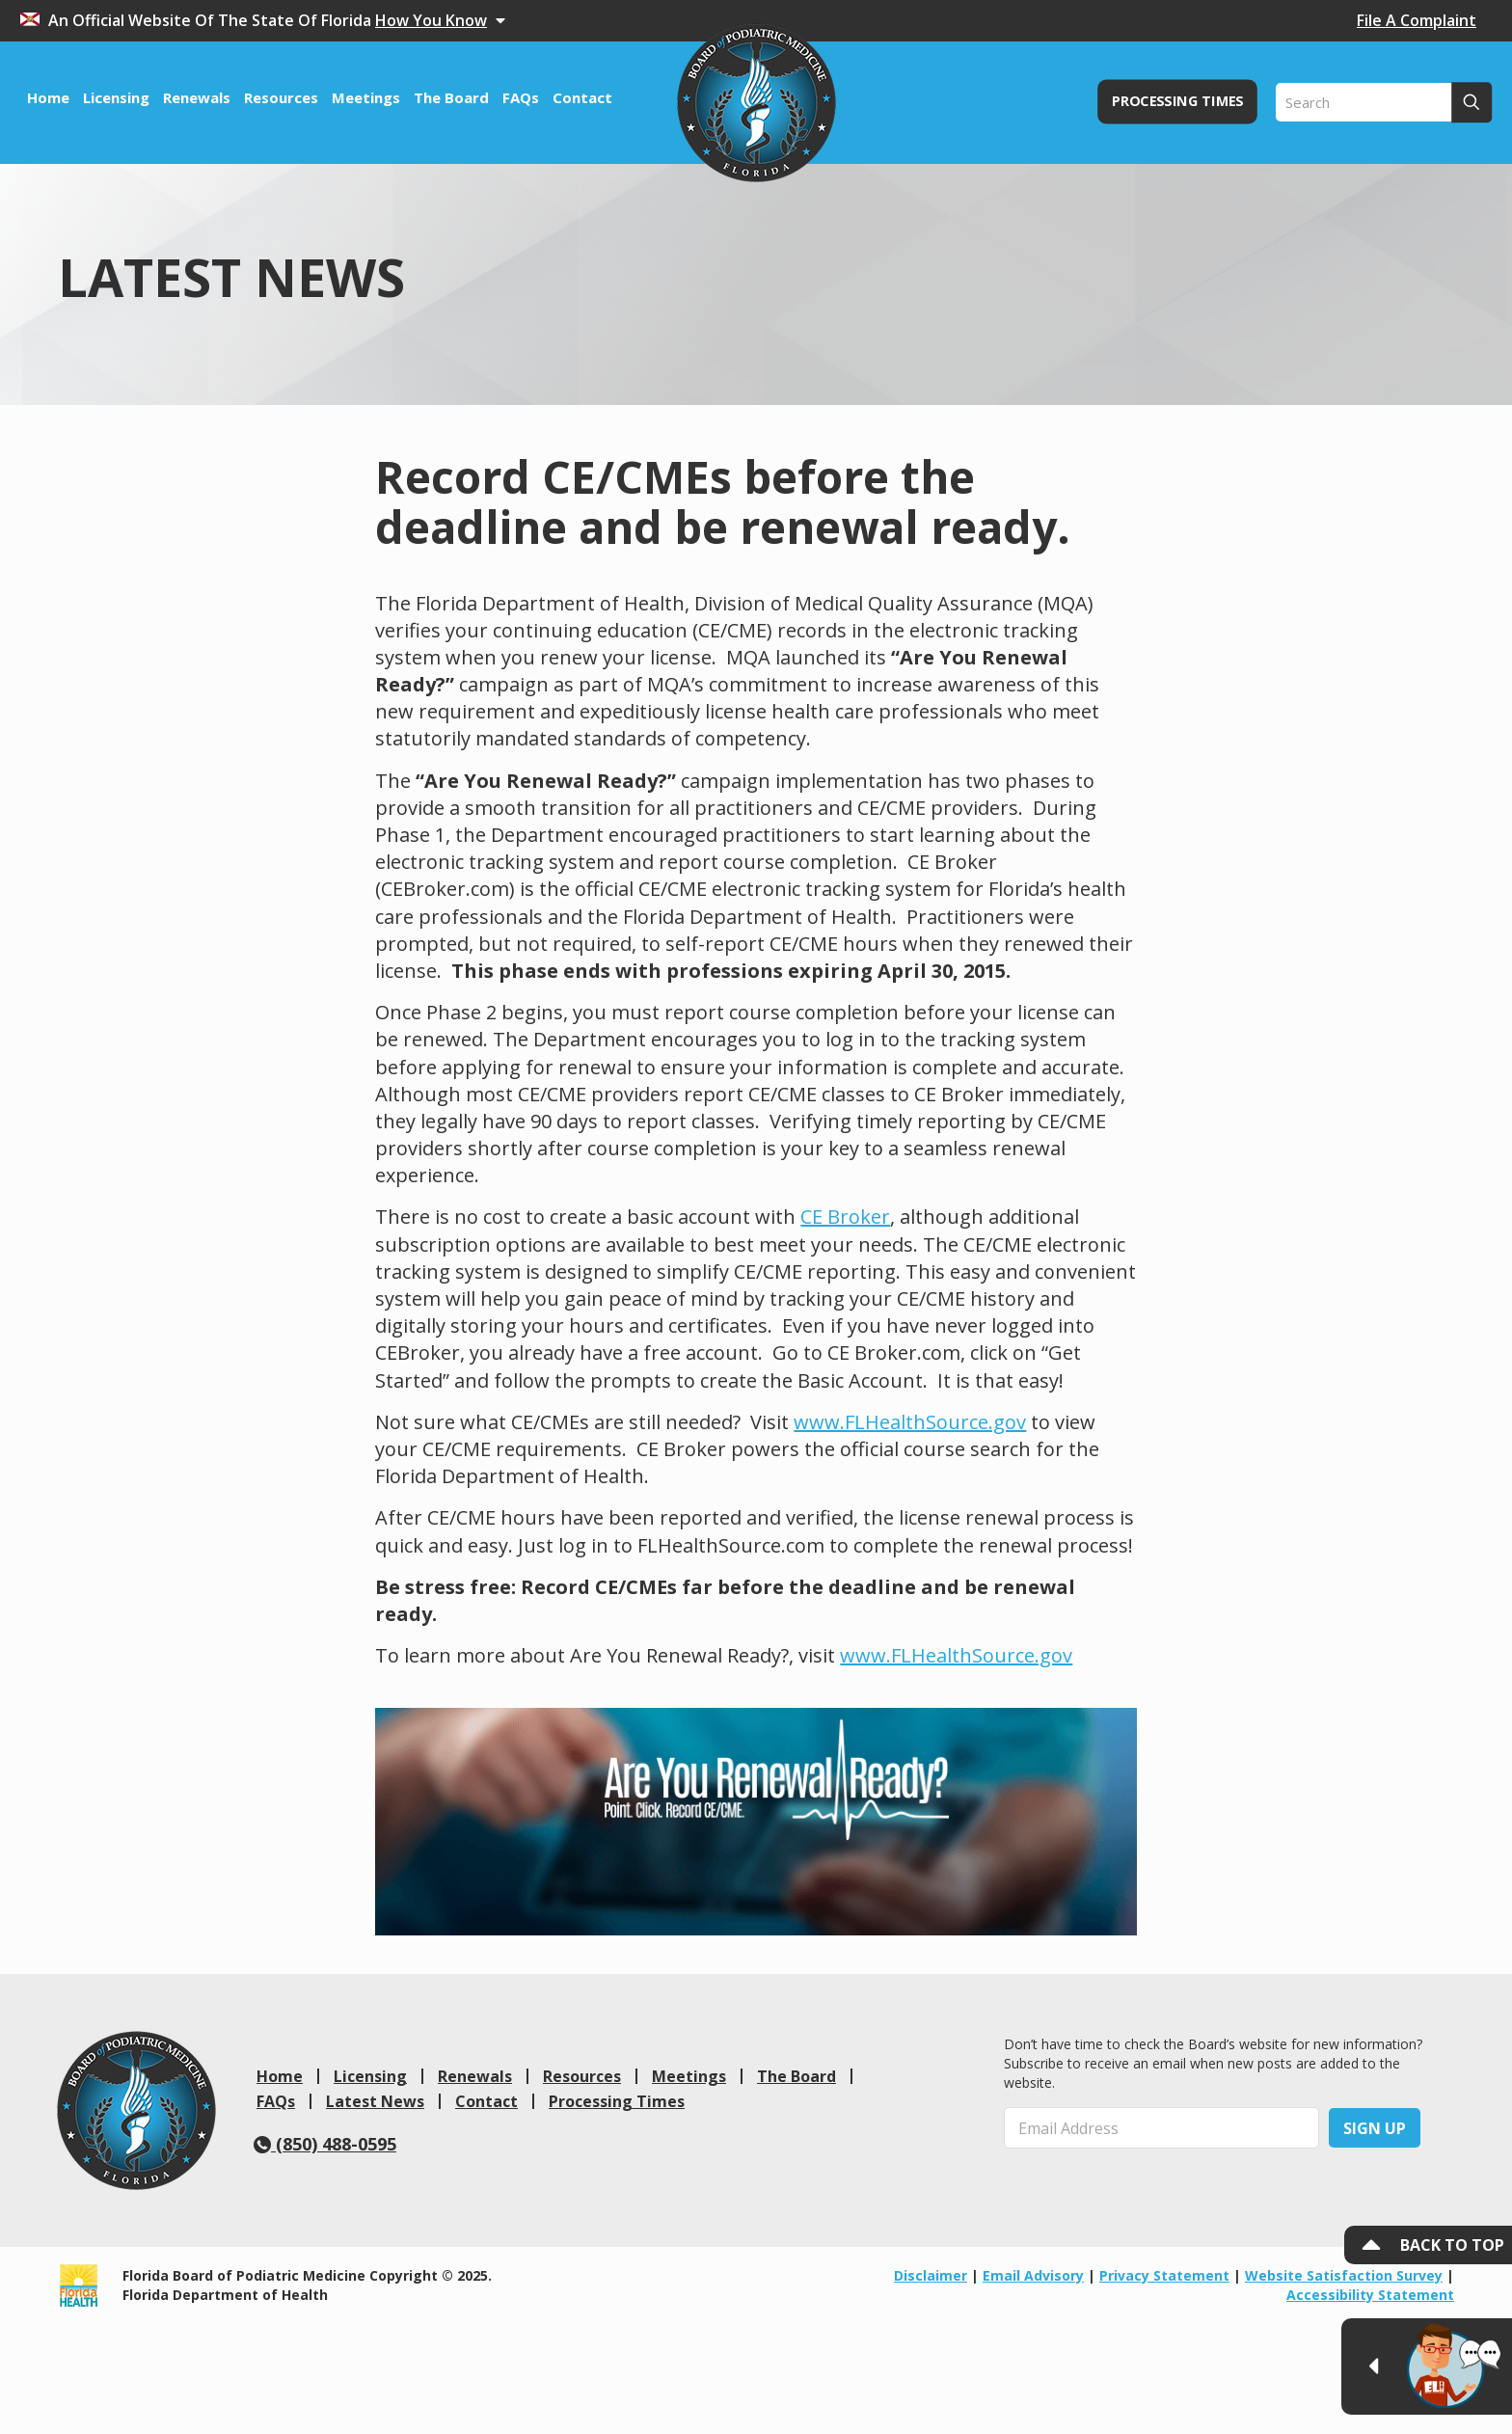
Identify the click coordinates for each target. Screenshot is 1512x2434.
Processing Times (617, 2101)
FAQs (275, 2101)
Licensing (370, 2076)
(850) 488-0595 (325, 2143)
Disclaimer (930, 2275)
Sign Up (1374, 2128)
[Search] (1384, 102)
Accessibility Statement (1370, 2294)
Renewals (475, 2076)
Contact (486, 2101)
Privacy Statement (1164, 2275)
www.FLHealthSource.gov (910, 1422)
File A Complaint (1416, 20)
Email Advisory (1033, 2275)
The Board (796, 2076)
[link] (136, 2110)
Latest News (375, 2101)
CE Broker (845, 1216)
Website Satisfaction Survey (1344, 2275)
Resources (582, 2076)
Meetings (689, 2076)
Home (279, 2076)
